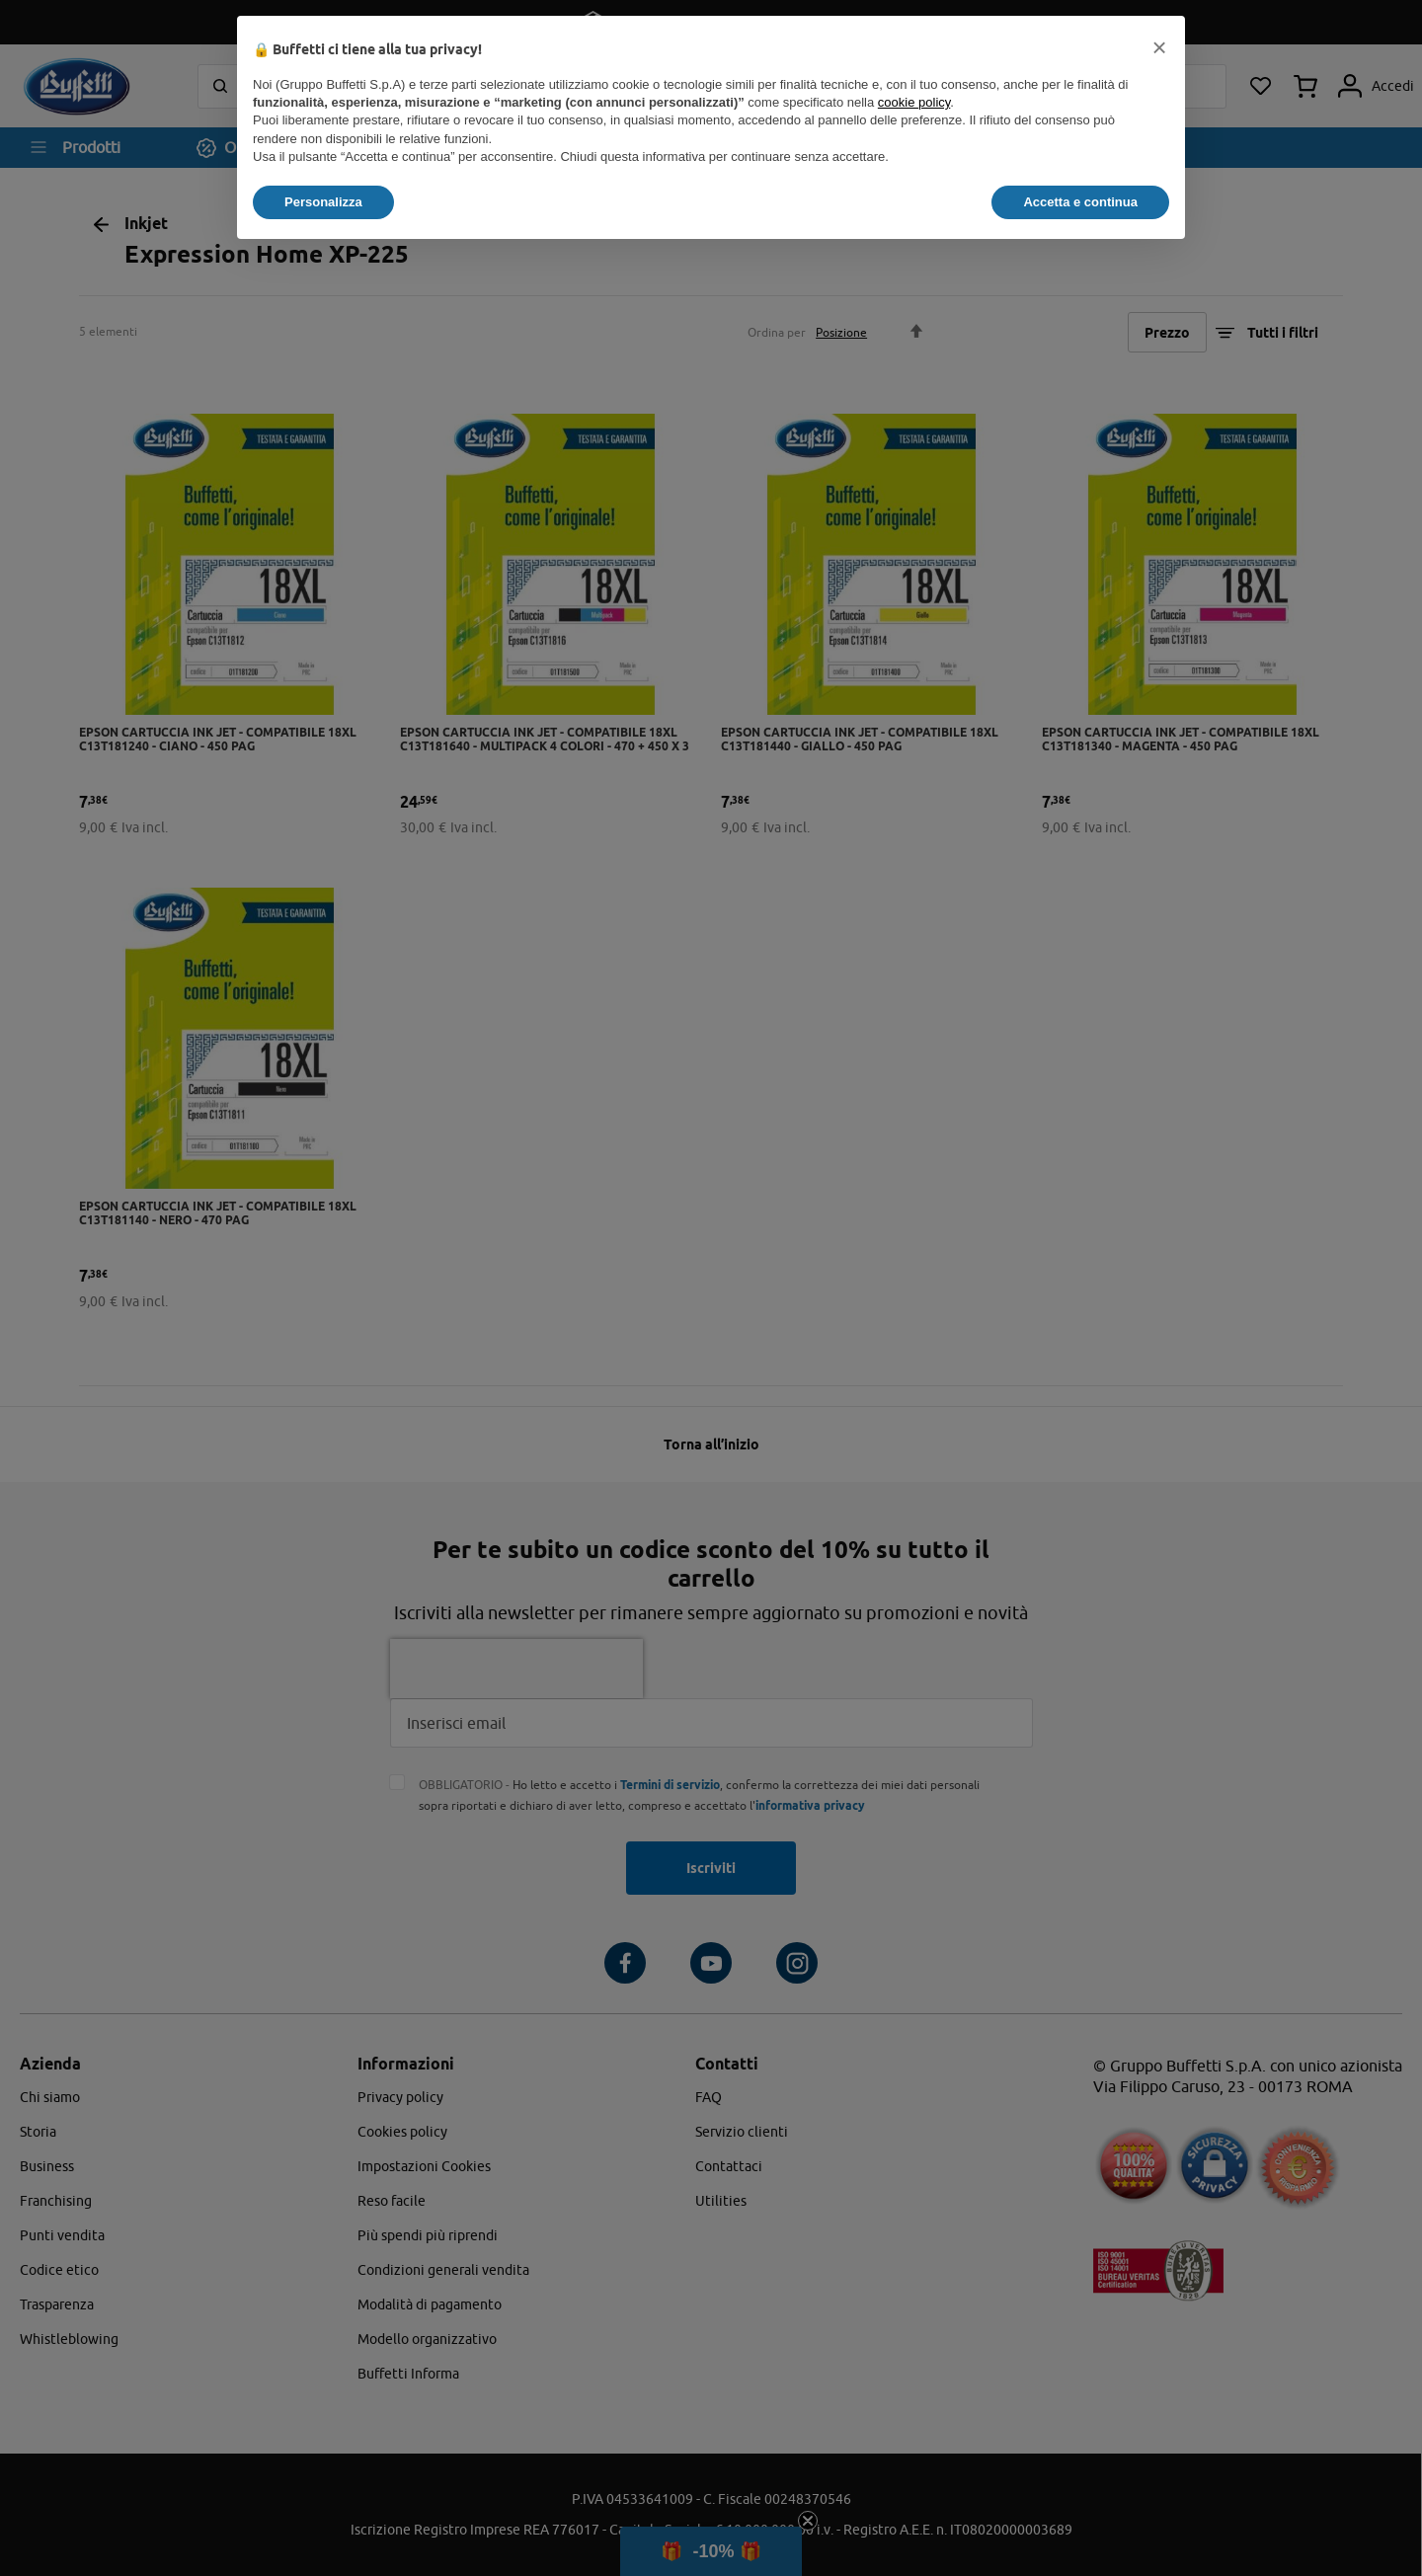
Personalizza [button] (323, 202)
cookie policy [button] (914, 102)
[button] (1159, 47)
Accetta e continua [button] (1080, 202)
